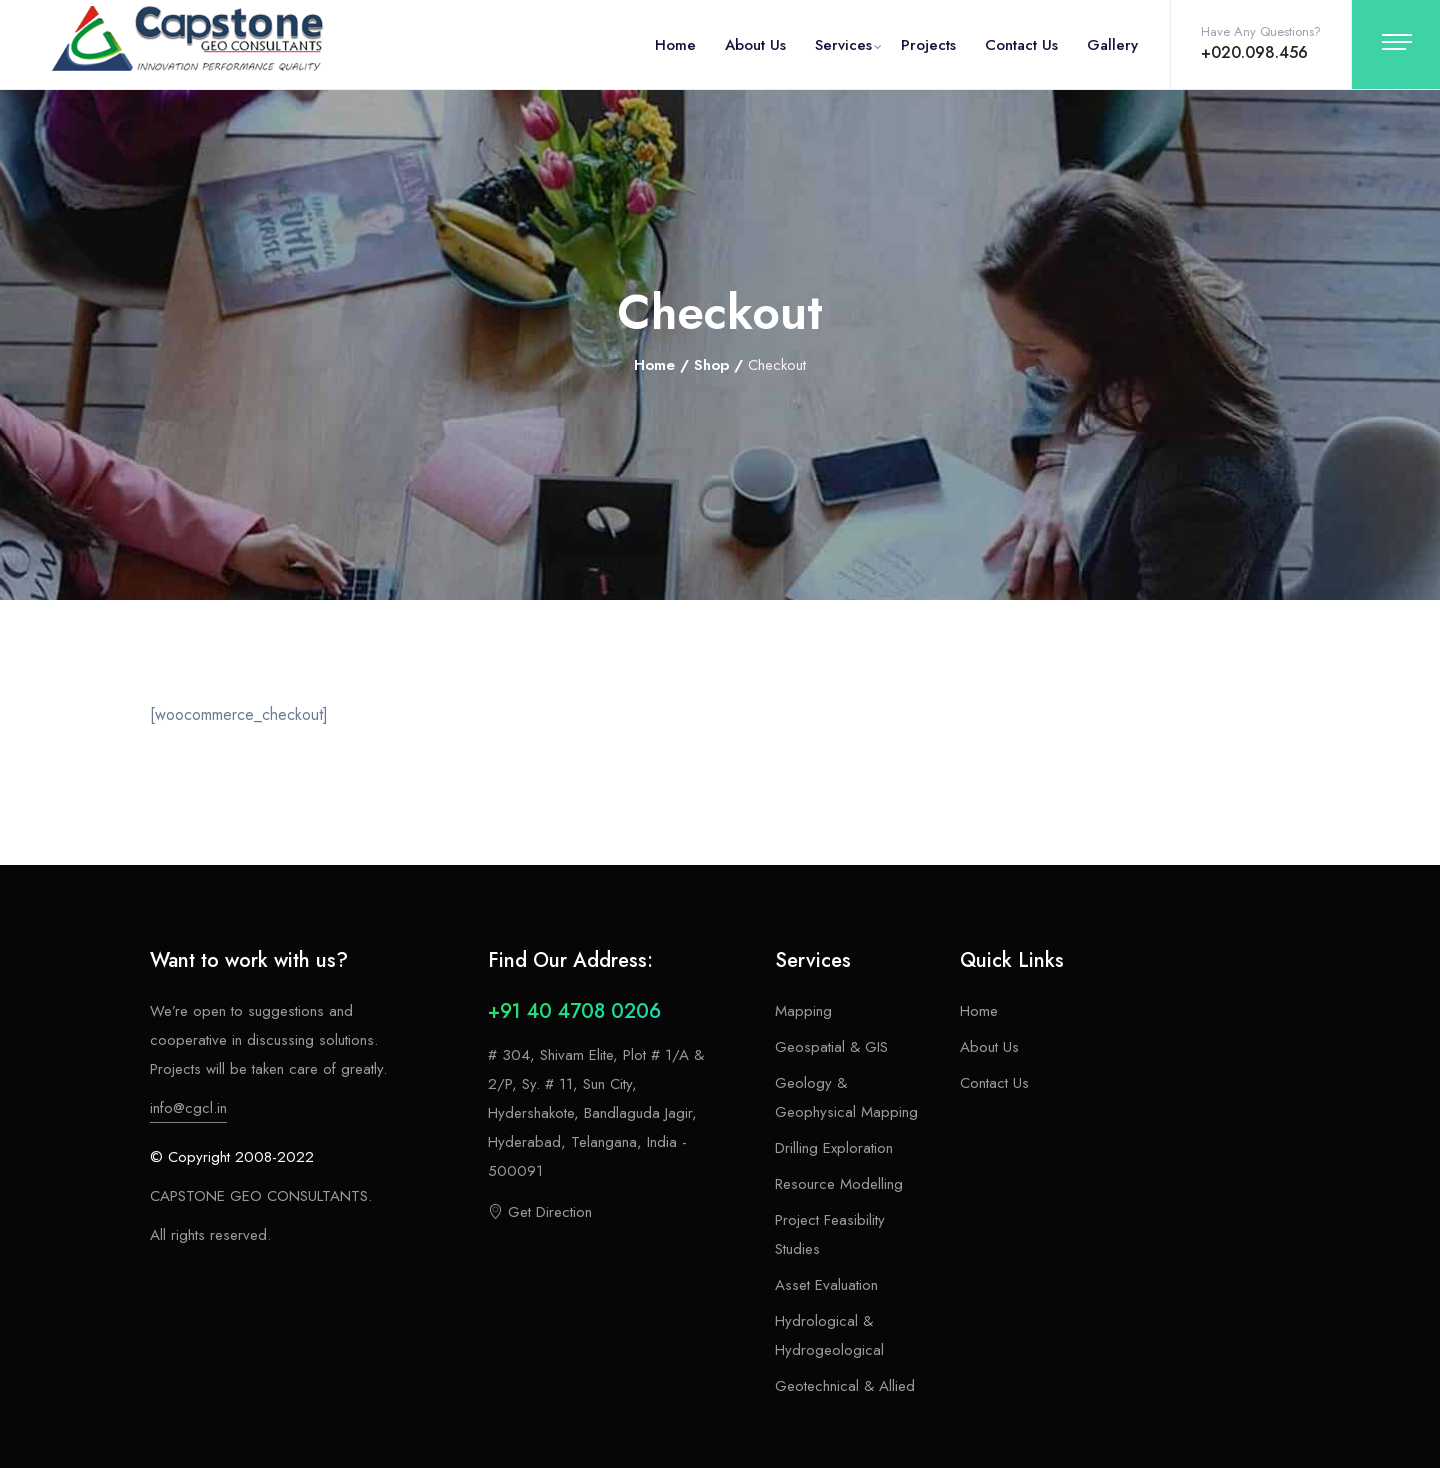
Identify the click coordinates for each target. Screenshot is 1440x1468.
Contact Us (1021, 45)
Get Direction (540, 1212)
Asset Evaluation (826, 1285)
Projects (928, 45)
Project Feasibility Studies (830, 1234)
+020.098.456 (1254, 52)
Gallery (1112, 45)
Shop (711, 365)
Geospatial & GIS (831, 1047)
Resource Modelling (839, 1184)
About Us (755, 45)
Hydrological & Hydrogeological (829, 1335)
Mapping (803, 1011)
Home (675, 45)
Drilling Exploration (834, 1148)
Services (843, 45)
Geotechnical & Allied (845, 1386)
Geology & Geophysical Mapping (846, 1097)
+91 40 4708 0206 (574, 1011)
